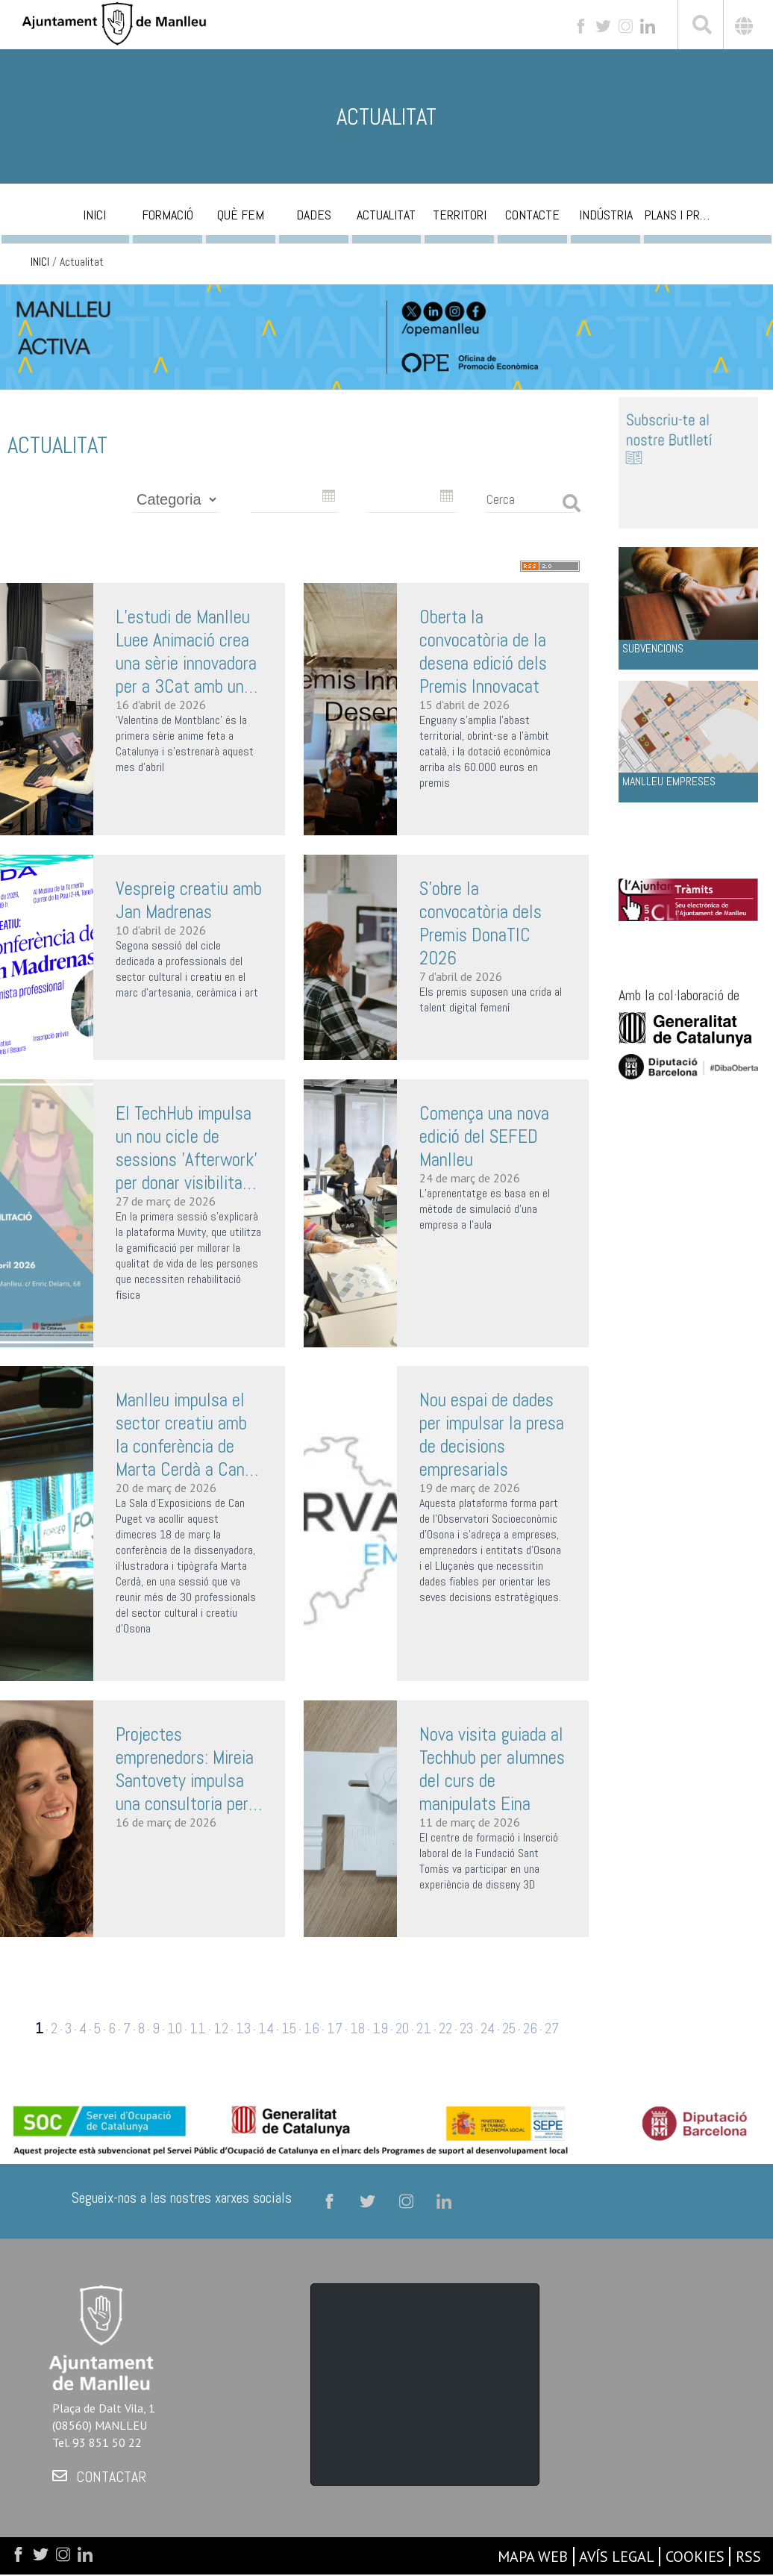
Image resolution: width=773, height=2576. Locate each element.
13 (243, 2028)
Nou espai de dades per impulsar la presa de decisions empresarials (491, 1434)
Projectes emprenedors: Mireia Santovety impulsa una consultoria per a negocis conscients (188, 1769)
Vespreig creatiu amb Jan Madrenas (189, 900)
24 (488, 2028)
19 (380, 2028)
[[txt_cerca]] (700, 27)
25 (509, 2028)
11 (198, 2028)
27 (552, 2028)
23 (466, 2028)
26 (530, 2028)
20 (402, 2028)
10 (174, 2028)
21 (423, 2028)
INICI (40, 262)
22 (445, 2028)
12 (220, 2028)
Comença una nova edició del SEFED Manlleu (484, 1136)
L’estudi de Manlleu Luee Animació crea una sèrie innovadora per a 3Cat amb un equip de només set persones (186, 651)
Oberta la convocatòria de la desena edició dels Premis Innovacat (483, 651)
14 (266, 2028)
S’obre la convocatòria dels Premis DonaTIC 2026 (480, 923)
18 (357, 2028)
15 (288, 2028)
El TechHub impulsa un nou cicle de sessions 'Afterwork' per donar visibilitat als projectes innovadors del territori (186, 1148)
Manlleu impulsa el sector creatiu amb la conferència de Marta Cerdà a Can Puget (181, 1434)
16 (311, 2028)
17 (334, 2028)
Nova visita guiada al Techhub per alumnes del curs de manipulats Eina (492, 1769)
